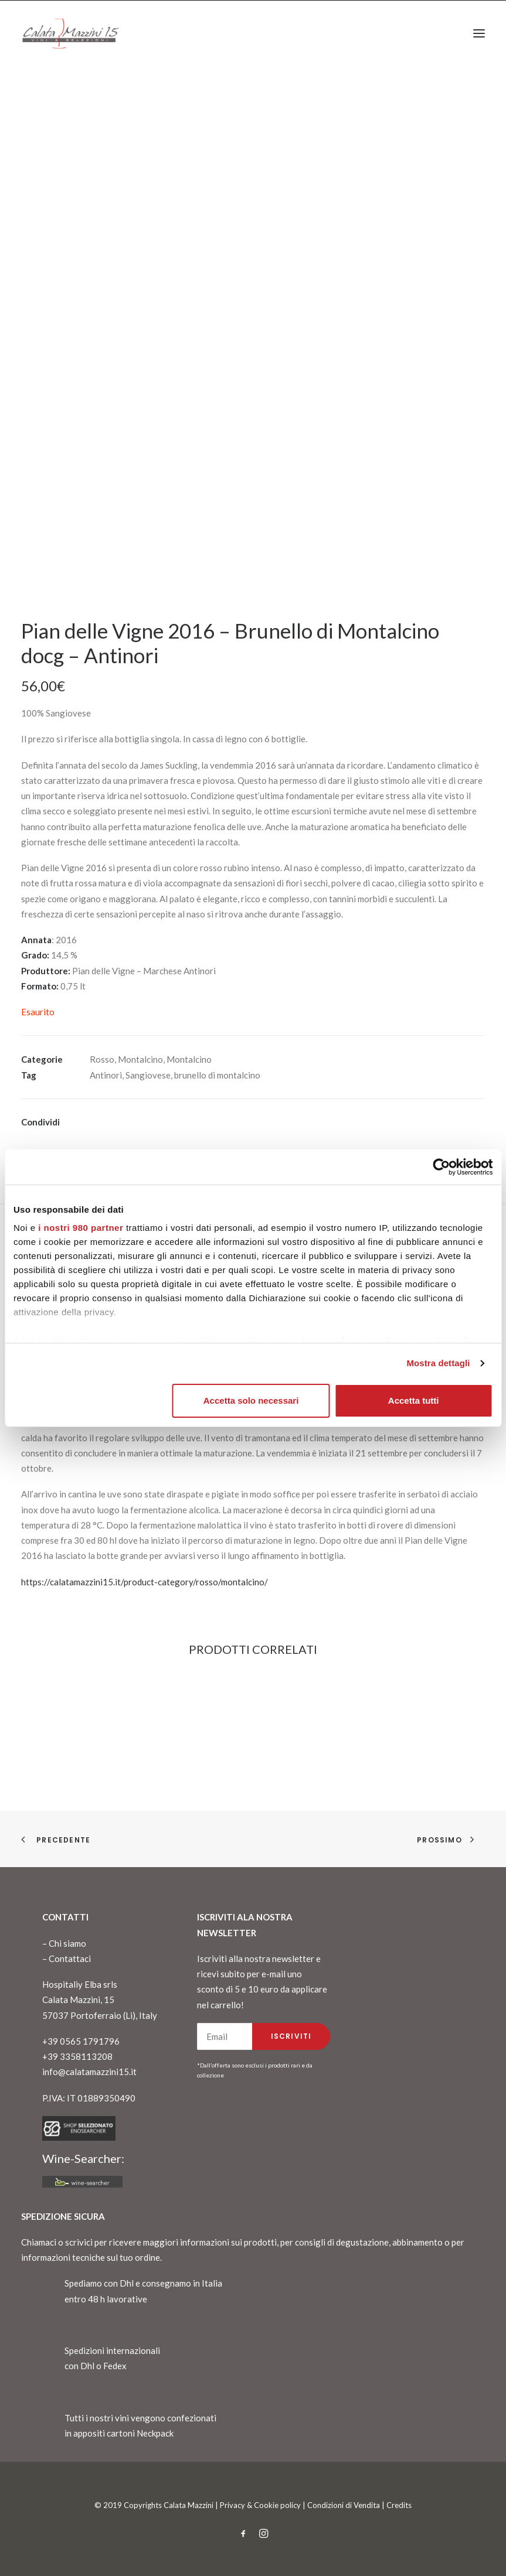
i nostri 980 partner (80, 1228)
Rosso (102, 1059)
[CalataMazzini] (70, 33)
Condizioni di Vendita (343, 2505)
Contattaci (70, 1958)
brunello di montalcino (217, 1075)
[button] (479, 33)
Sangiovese (148, 1075)
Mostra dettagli (438, 1363)
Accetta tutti (413, 1400)
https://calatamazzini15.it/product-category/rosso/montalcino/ (144, 1582)
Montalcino (140, 1059)
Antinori (106, 1075)
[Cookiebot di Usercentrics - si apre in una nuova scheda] (441, 1167)
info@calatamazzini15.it (89, 2071)
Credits (399, 2505)
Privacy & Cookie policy (260, 2505)
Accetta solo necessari (251, 1400)
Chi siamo (67, 1943)
